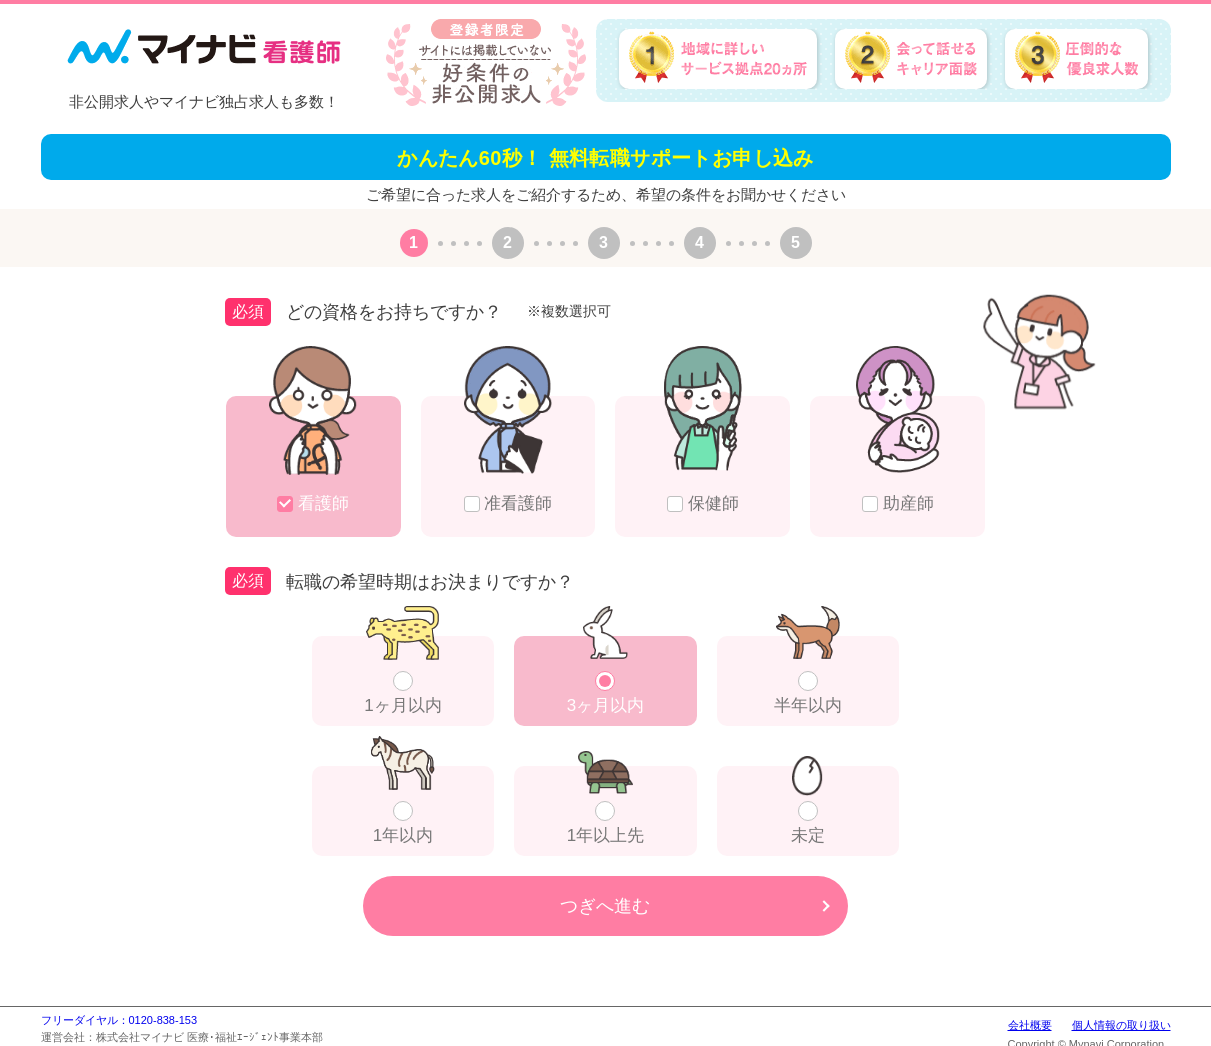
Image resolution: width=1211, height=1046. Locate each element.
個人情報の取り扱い (1121, 1025)
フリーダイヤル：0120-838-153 (119, 1020)
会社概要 (1030, 1025)
